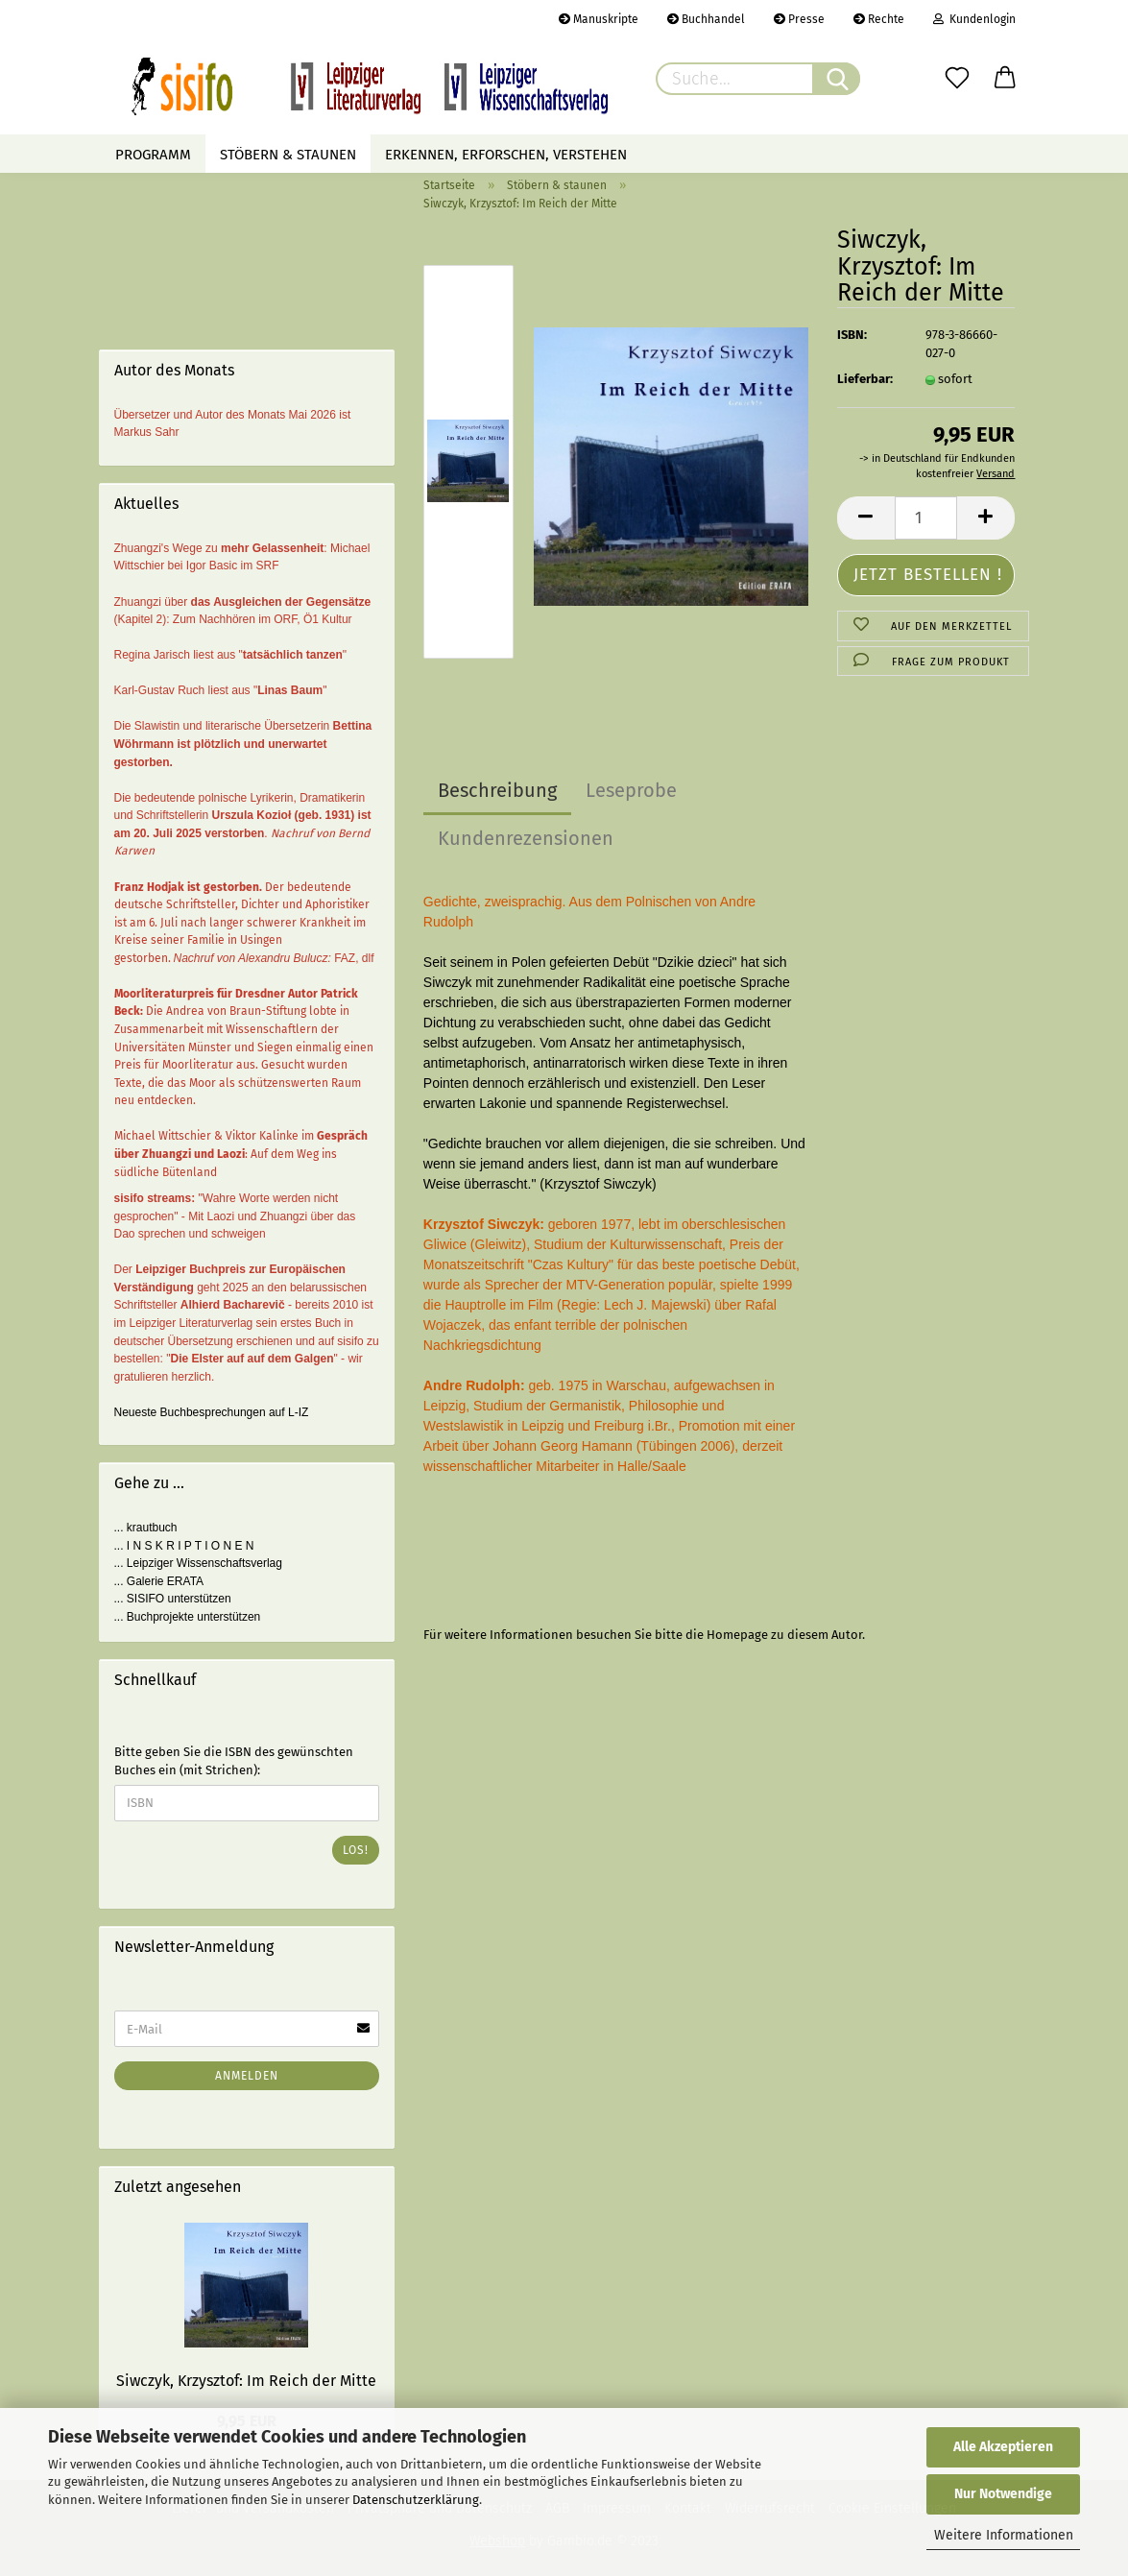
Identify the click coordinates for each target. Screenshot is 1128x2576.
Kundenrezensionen (525, 838)
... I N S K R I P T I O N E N (184, 1546)
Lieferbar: (865, 379)
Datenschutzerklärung (415, 2499)
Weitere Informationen (1003, 2535)
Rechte (878, 19)
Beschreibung (497, 790)
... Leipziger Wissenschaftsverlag (198, 1563)
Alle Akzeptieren (1003, 2447)
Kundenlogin (974, 19)
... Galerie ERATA (159, 1581)
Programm (153, 154)
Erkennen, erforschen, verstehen (506, 154)
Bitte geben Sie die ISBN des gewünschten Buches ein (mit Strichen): (233, 1761)
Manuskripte (598, 19)
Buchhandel (706, 19)
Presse (799, 19)
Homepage (737, 1634)
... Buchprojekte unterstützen (187, 1617)
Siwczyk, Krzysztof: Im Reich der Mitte (246, 2380)
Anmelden (246, 2075)
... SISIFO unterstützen (172, 1598)
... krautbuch (146, 1527)
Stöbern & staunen (288, 154)
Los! (356, 1850)
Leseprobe (631, 790)
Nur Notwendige (1003, 2494)
